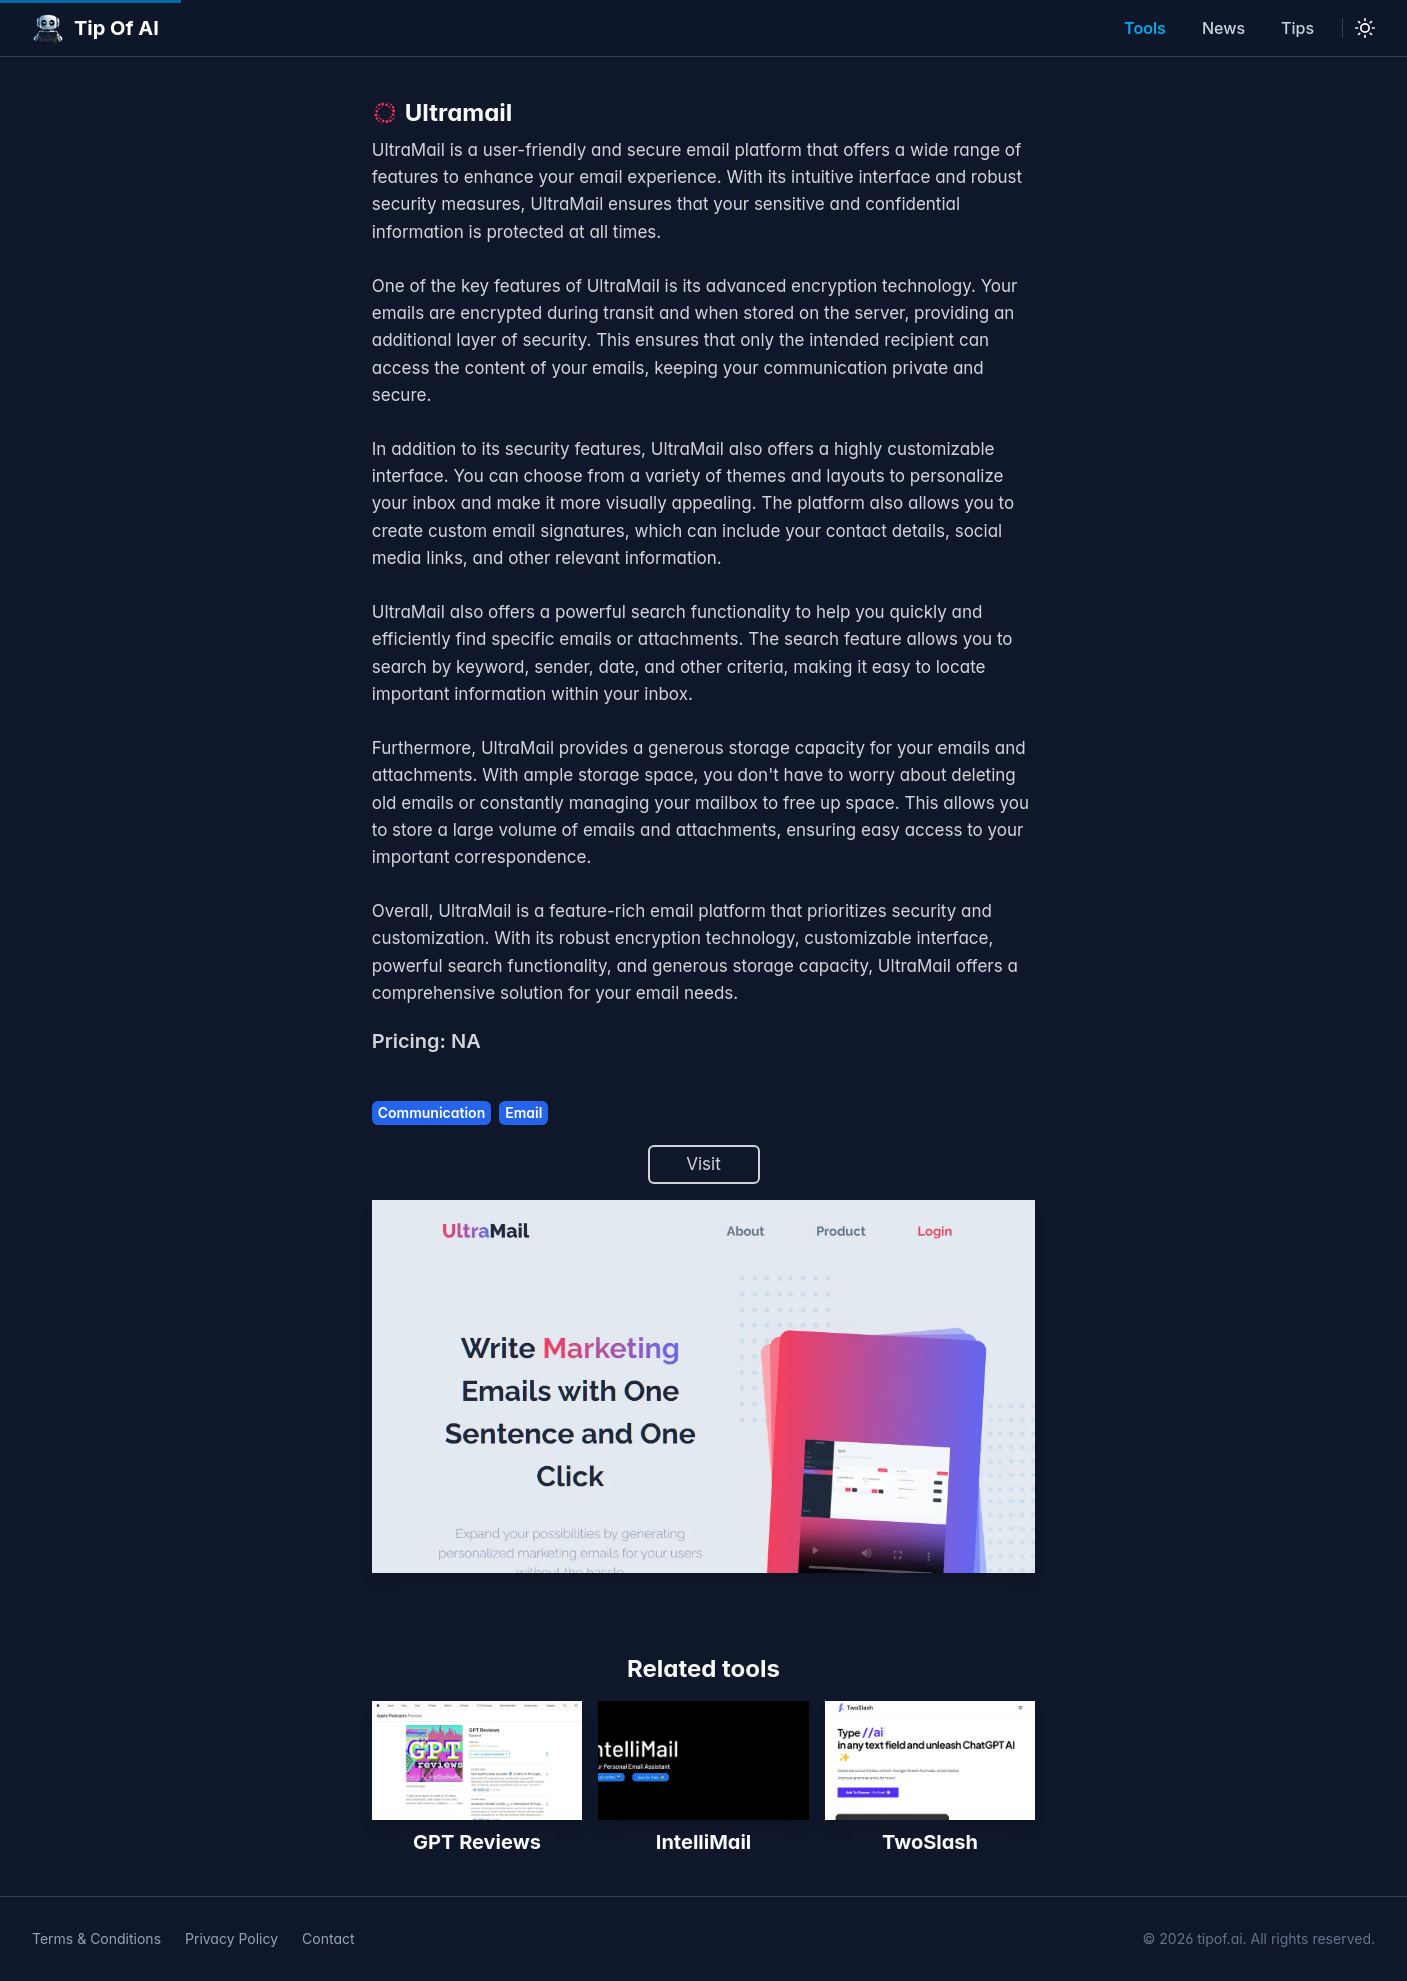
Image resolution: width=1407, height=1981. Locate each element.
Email (523, 1112)
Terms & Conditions (96, 1938)
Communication (431, 1112)
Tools (1145, 28)
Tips (1297, 28)
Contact (328, 1938)
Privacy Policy (231, 1938)
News (1223, 28)
